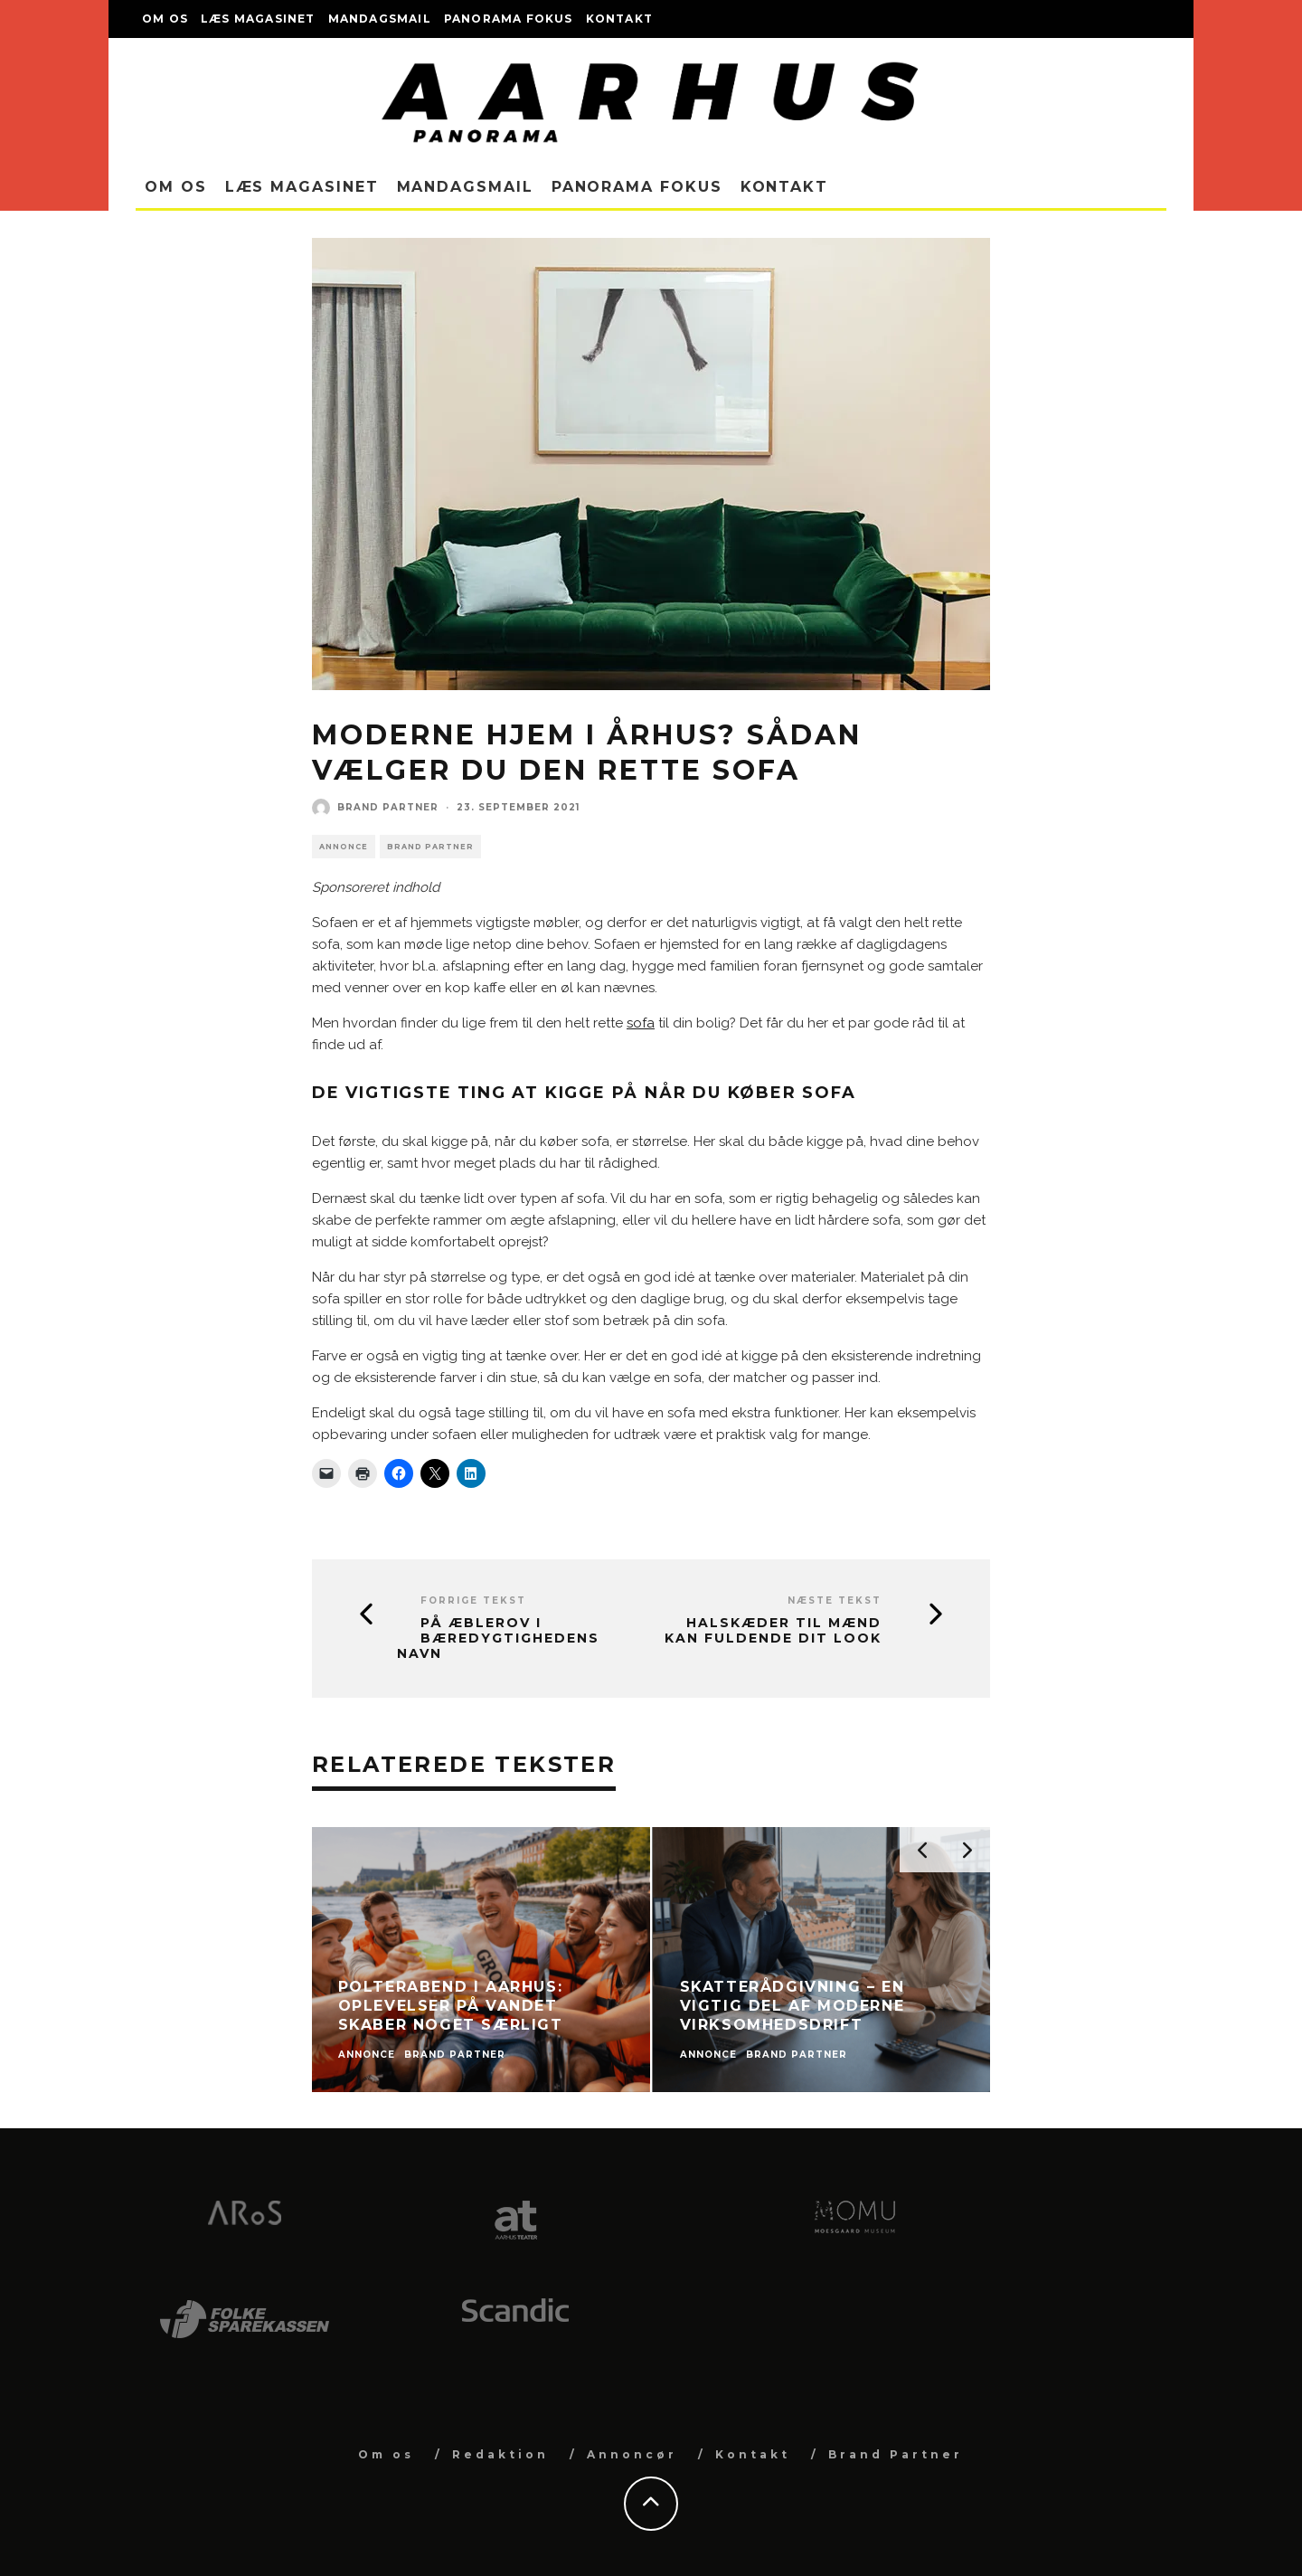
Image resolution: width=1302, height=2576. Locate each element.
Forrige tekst (473, 1600)
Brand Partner (388, 807)
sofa (641, 1023)
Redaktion (500, 2454)
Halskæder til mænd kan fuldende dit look (773, 1630)
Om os (165, 18)
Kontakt (619, 18)
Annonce (343, 846)
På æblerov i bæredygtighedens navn (498, 1638)
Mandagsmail (379, 18)
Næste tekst (835, 1600)
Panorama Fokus (508, 18)
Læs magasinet (258, 18)
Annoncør (632, 2454)
